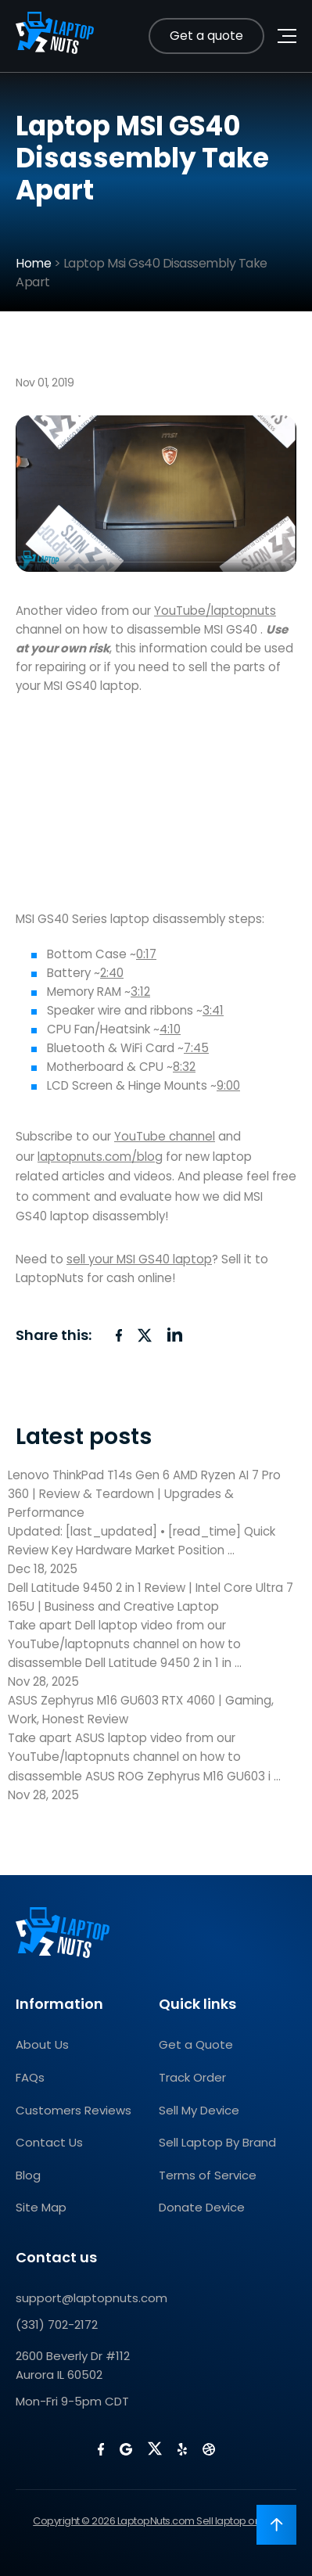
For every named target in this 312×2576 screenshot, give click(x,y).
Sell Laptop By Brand (217, 2142)
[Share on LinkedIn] (175, 1335)
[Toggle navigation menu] (287, 36)
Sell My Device (199, 2110)
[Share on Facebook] (119, 1335)
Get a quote (206, 36)
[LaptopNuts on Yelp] (182, 2449)
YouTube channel (164, 1136)
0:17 (146, 954)
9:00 (228, 1085)
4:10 (170, 1029)
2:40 (112, 973)
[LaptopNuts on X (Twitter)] (155, 2448)
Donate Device (202, 2207)
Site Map (41, 2207)
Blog (28, 2175)
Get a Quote (196, 2044)
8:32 (184, 1066)
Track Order (192, 2077)
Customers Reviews (73, 2110)
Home (33, 263)
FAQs (30, 2077)
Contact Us (49, 2142)
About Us (42, 2044)
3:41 (213, 1010)
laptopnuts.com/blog (100, 1156)
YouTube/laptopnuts (215, 610)
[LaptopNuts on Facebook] (101, 2449)
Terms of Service (207, 2175)
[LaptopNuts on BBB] (209, 2449)
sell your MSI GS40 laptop (139, 1259)
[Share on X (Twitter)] (145, 1335)
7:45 (196, 1048)
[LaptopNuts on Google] (126, 2449)
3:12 (140, 991)
